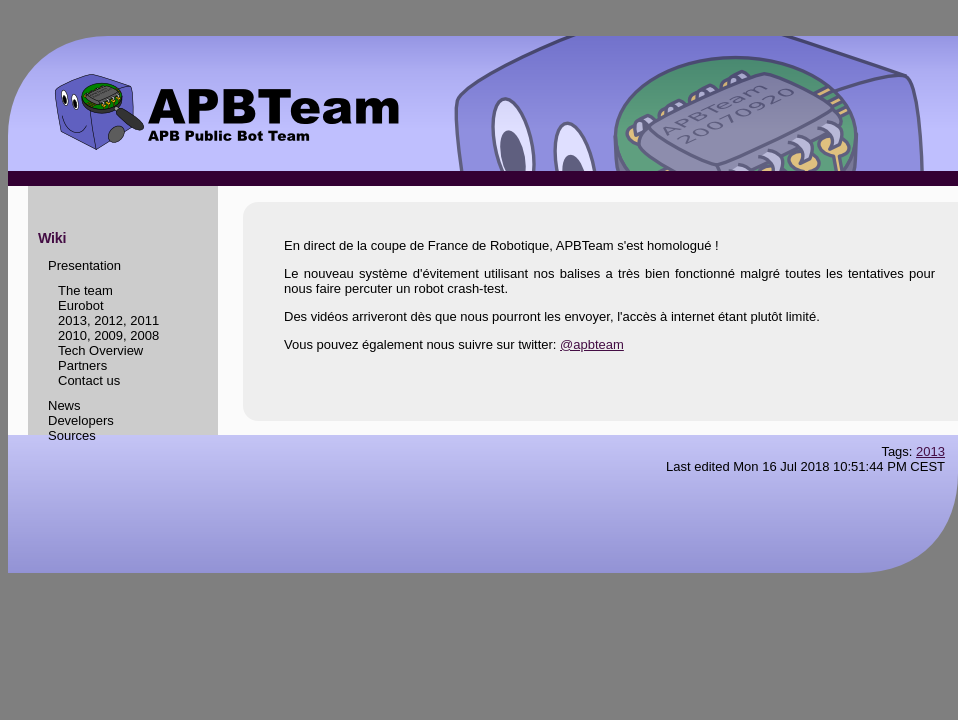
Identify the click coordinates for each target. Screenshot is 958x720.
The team (85, 290)
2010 (72, 335)
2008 (144, 335)
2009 (108, 335)
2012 (108, 320)
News (64, 405)
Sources (72, 435)
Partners (82, 365)
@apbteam (592, 344)
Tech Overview (100, 350)
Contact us (89, 380)
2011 (144, 320)
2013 (72, 320)
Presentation (84, 265)
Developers (81, 420)
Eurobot (81, 305)
